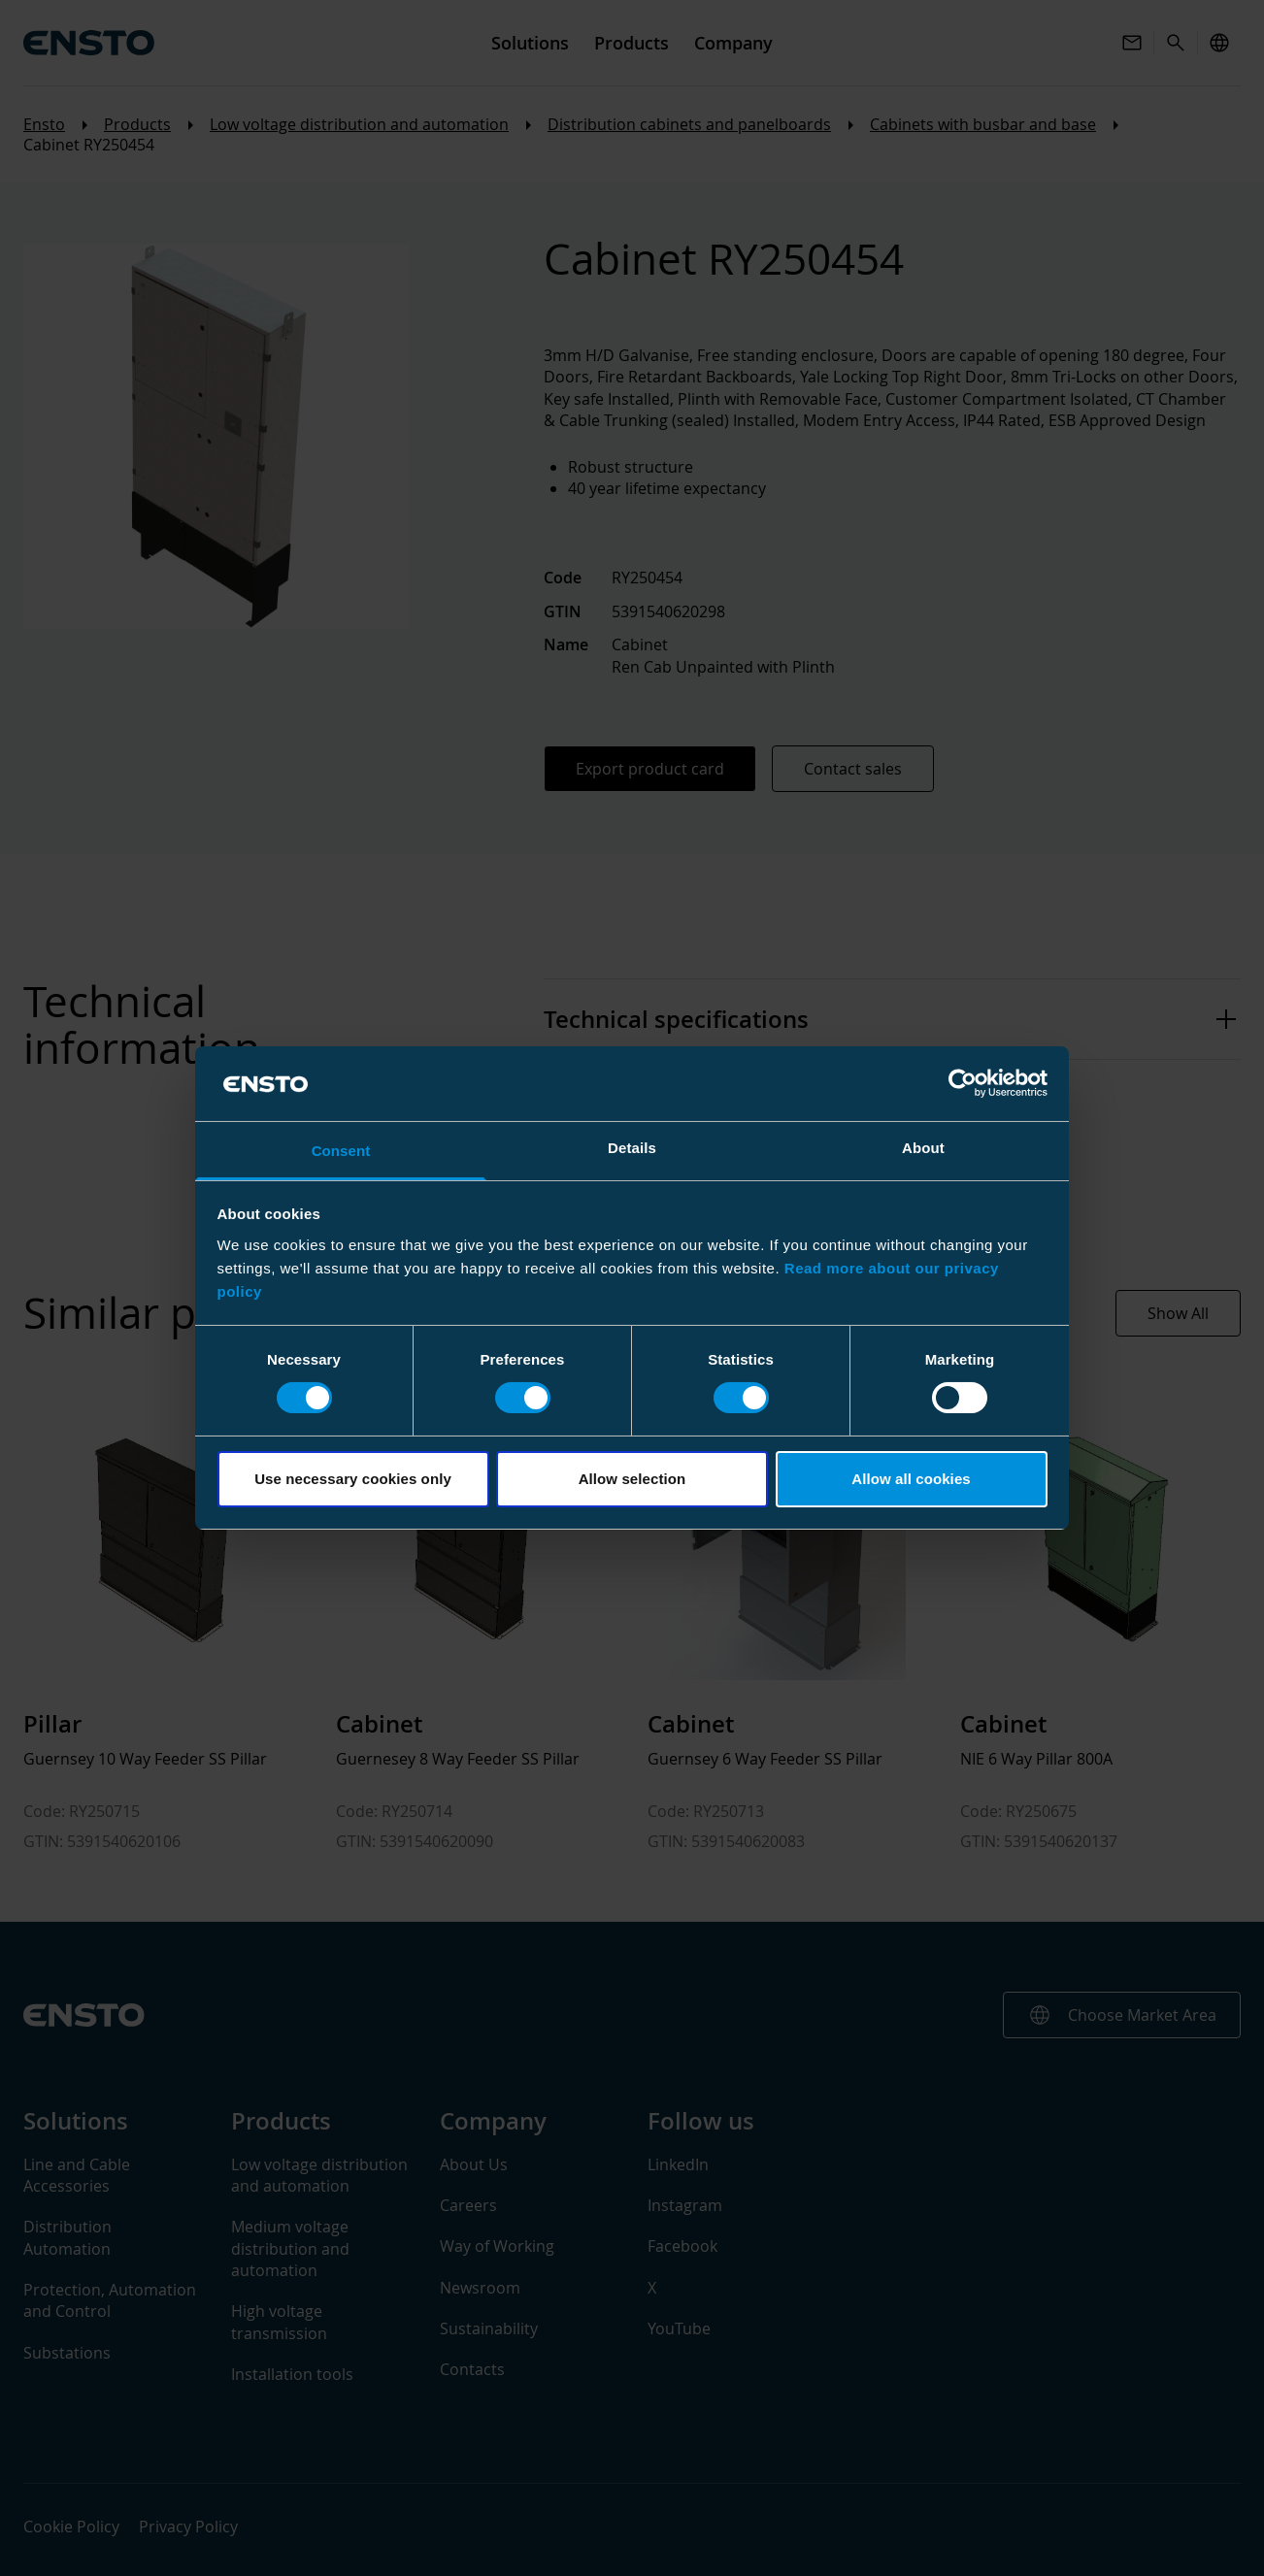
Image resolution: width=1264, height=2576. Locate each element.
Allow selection (632, 1478)
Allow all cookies (911, 1478)
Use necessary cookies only (352, 1478)
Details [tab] (632, 1147)
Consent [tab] (341, 1150)
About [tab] (923, 1147)
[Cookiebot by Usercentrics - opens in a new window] (963, 1083)
